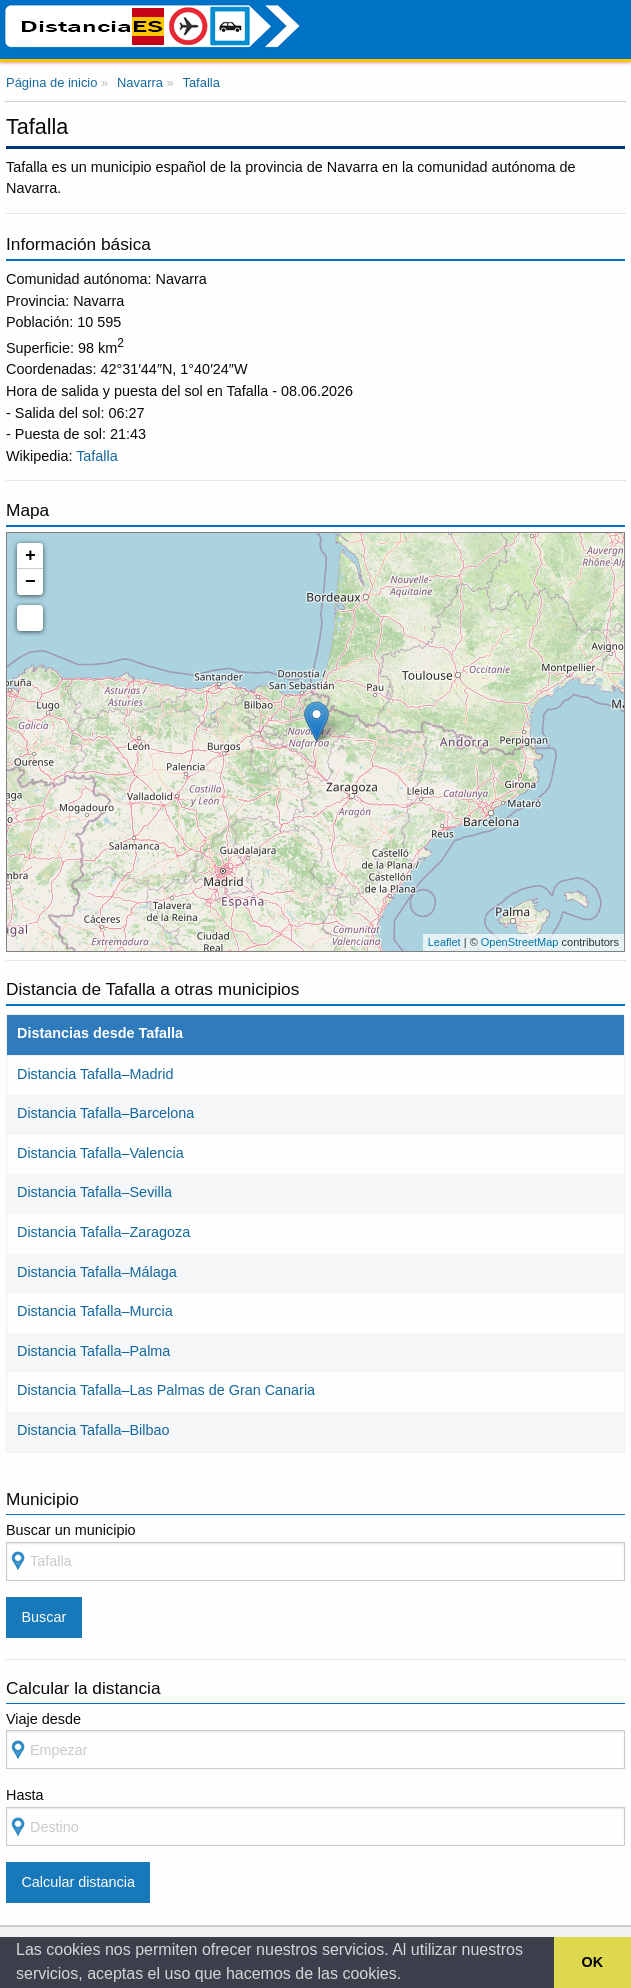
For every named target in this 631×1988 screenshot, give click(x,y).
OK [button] (593, 1962)
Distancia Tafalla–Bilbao (93, 1430)
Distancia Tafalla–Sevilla (94, 1192)
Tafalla (97, 456)
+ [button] (30, 556)
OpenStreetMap (520, 942)
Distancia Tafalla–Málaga (97, 1272)
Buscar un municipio (315, 1551)
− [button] (30, 582)
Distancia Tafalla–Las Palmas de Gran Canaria (166, 1390)
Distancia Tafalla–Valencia (100, 1153)
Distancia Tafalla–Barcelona (105, 1113)
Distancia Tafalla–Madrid (95, 1074)
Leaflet (444, 942)
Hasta (315, 1816)
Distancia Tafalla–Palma (93, 1351)
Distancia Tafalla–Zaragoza (103, 1232)
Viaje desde (315, 1740)
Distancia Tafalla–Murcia (95, 1311)
